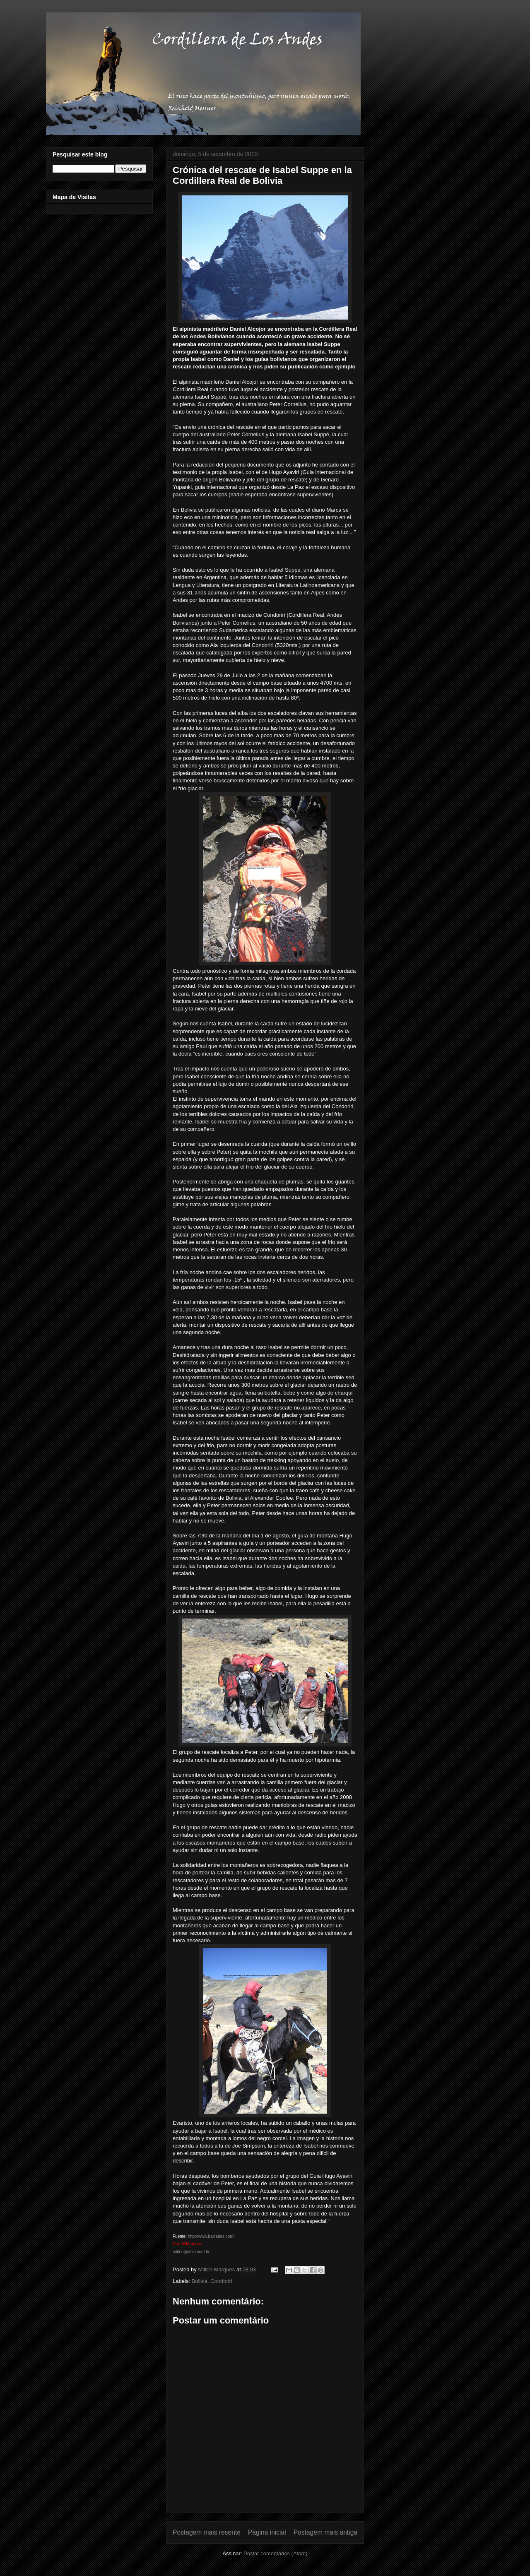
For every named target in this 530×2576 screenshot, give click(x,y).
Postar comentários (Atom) (275, 2553)
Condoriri (221, 2281)
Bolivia (199, 2281)
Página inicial (267, 2532)
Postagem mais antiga (325, 2532)
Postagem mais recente (207, 2532)
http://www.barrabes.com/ (211, 2236)
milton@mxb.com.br (191, 2251)
